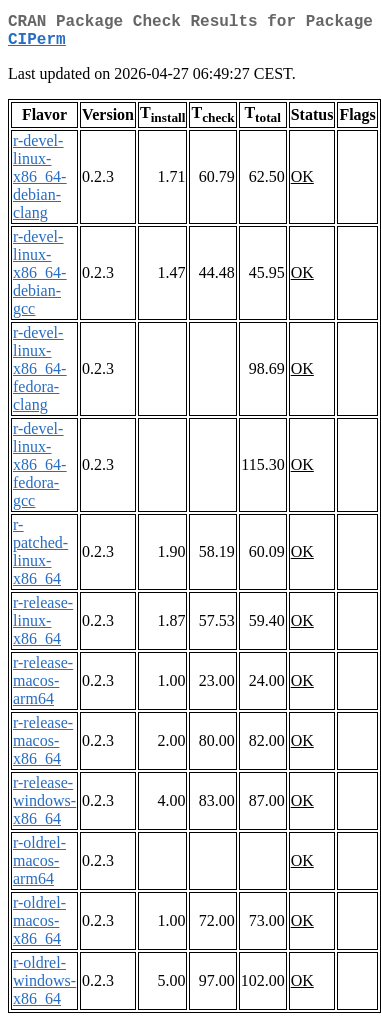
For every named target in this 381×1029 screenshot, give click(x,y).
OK (302, 184)
